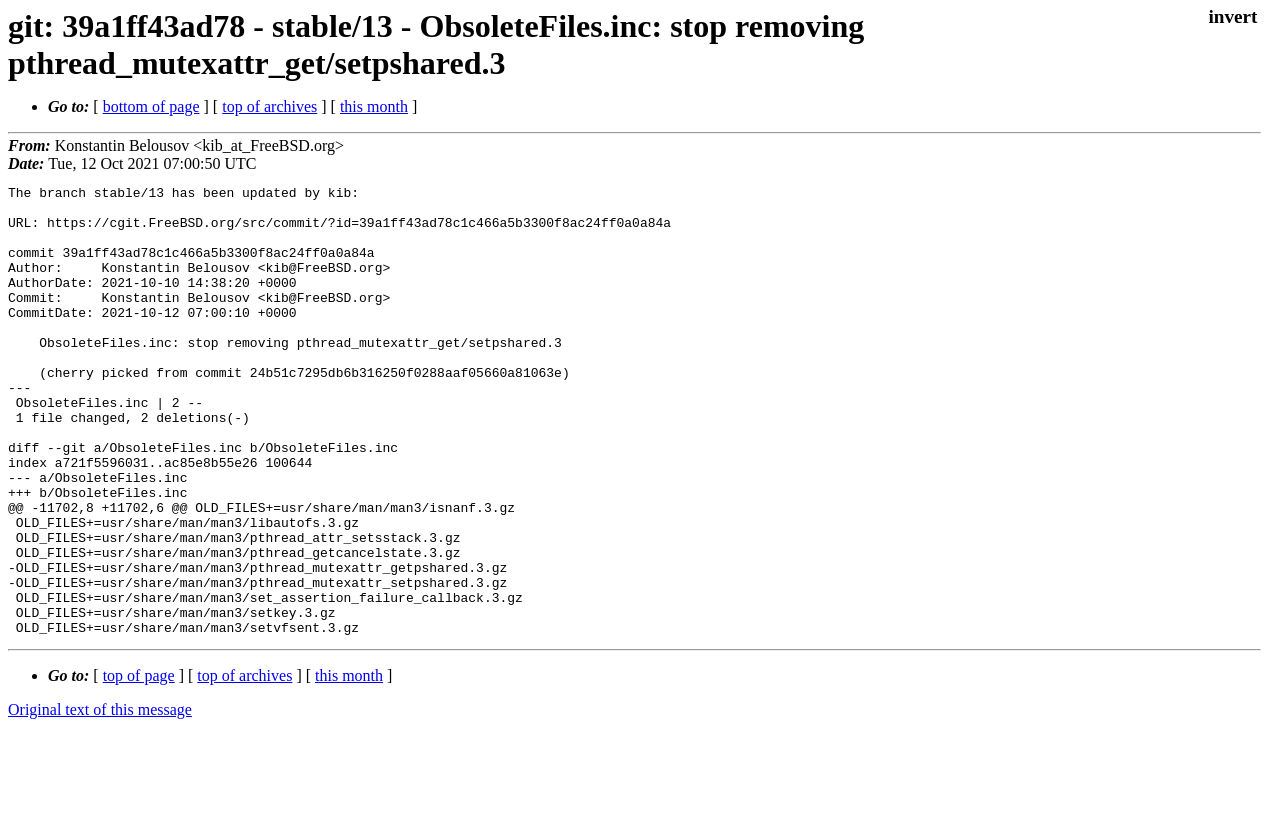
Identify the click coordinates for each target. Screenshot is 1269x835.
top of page (139, 765)
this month (374, 106)
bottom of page (151, 106)
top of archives (269, 106)
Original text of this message (100, 799)
